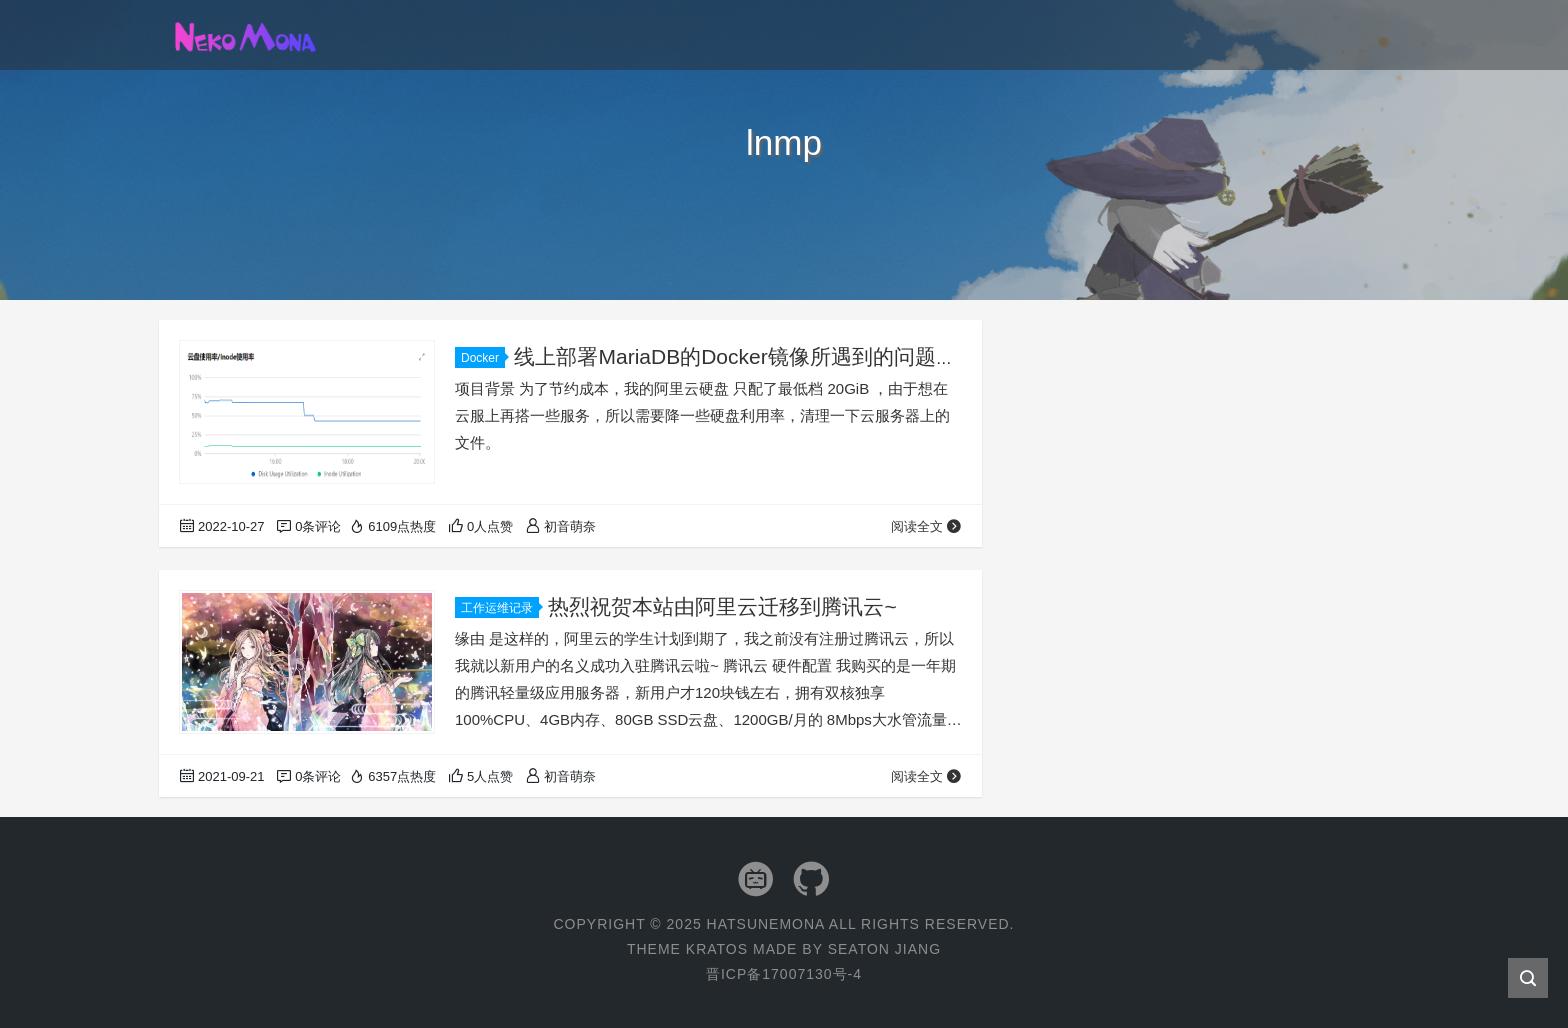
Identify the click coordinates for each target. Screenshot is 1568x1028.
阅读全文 (926, 526)
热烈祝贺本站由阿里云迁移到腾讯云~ (722, 606)
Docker (483, 358)
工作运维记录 (500, 608)
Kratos (717, 949)
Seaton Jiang (884, 949)
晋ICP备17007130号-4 (784, 974)
